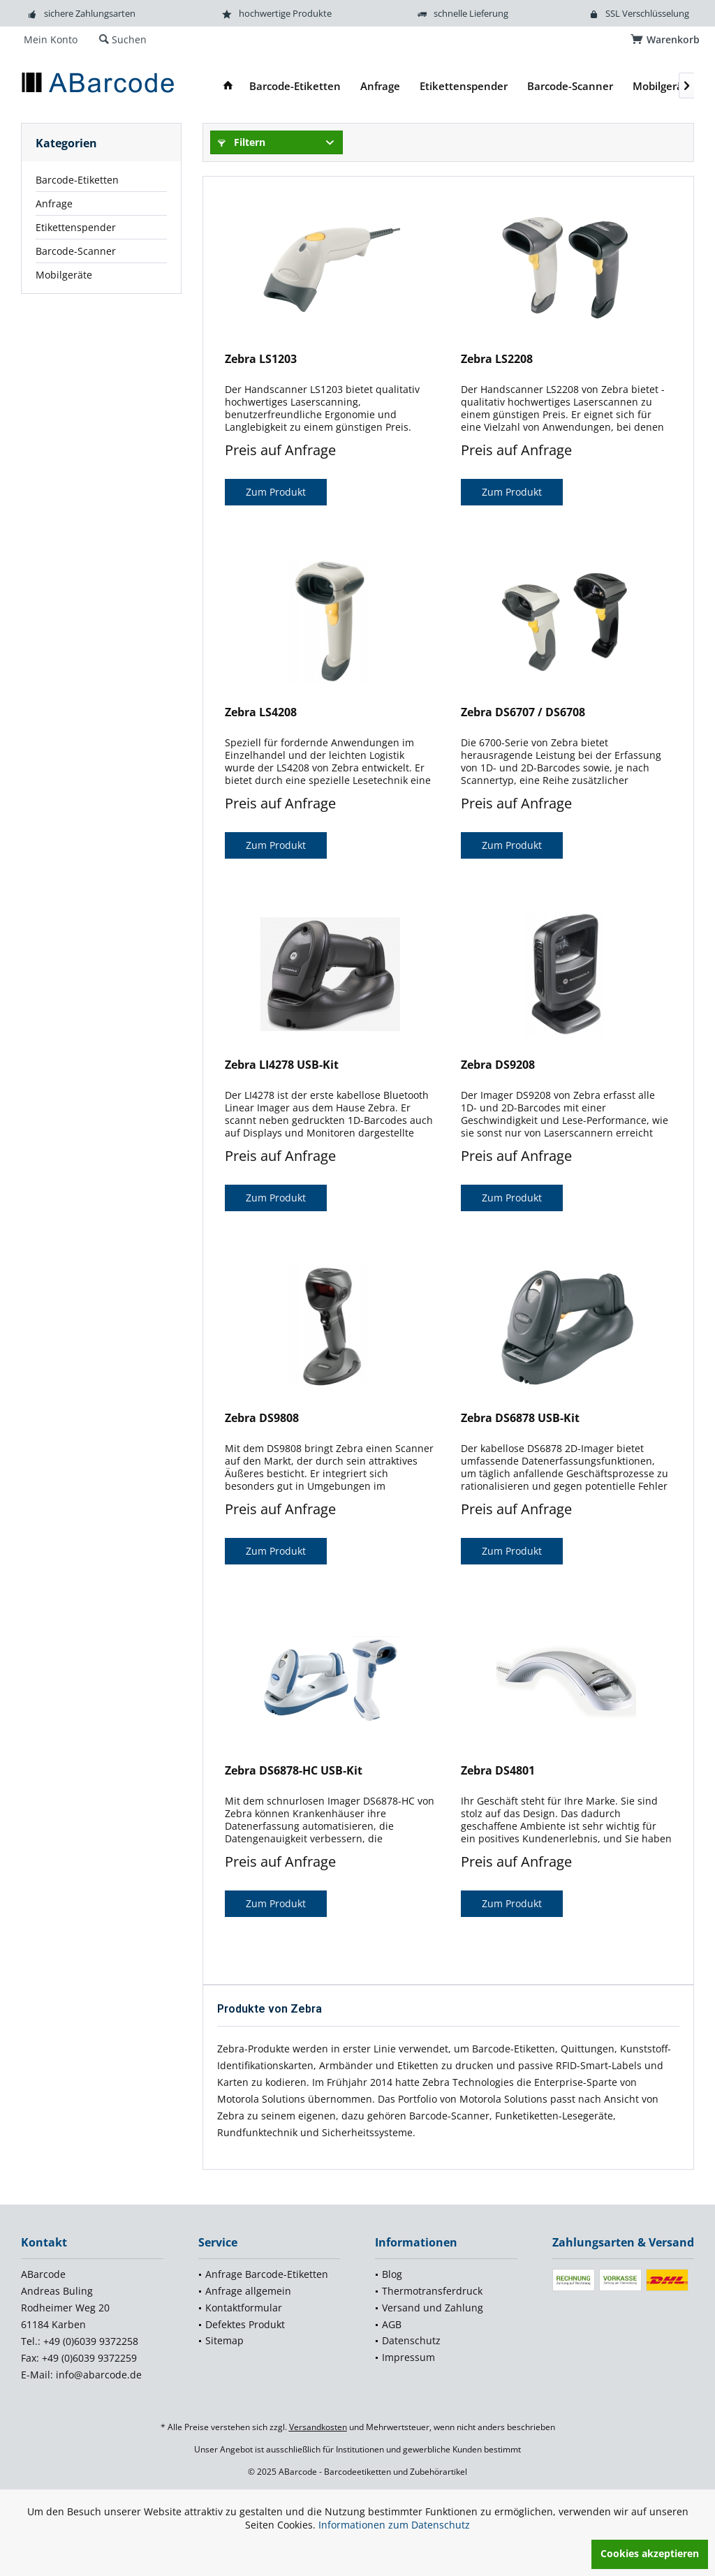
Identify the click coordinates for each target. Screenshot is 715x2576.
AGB (391, 2324)
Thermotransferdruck (432, 2290)
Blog (392, 2274)
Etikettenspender (76, 227)
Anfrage (54, 203)
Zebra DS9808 (262, 1418)
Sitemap (224, 2340)
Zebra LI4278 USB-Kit (282, 1065)
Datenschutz (411, 2340)
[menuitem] (667, 40)
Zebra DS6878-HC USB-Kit (293, 1770)
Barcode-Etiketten (77, 179)
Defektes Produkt (245, 2324)
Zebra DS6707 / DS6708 (523, 712)
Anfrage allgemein (248, 2290)
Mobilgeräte (64, 274)
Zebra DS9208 (498, 1065)
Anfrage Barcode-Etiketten (266, 2274)
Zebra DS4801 (498, 1770)
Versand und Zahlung (432, 2307)
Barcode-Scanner (76, 251)
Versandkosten (318, 2427)
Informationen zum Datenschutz (394, 2524)
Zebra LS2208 (497, 359)
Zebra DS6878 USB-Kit (520, 1418)
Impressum (408, 2357)
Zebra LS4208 (261, 712)
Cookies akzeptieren (649, 2553)
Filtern (241, 142)
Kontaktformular (243, 2307)
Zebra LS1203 (261, 359)
